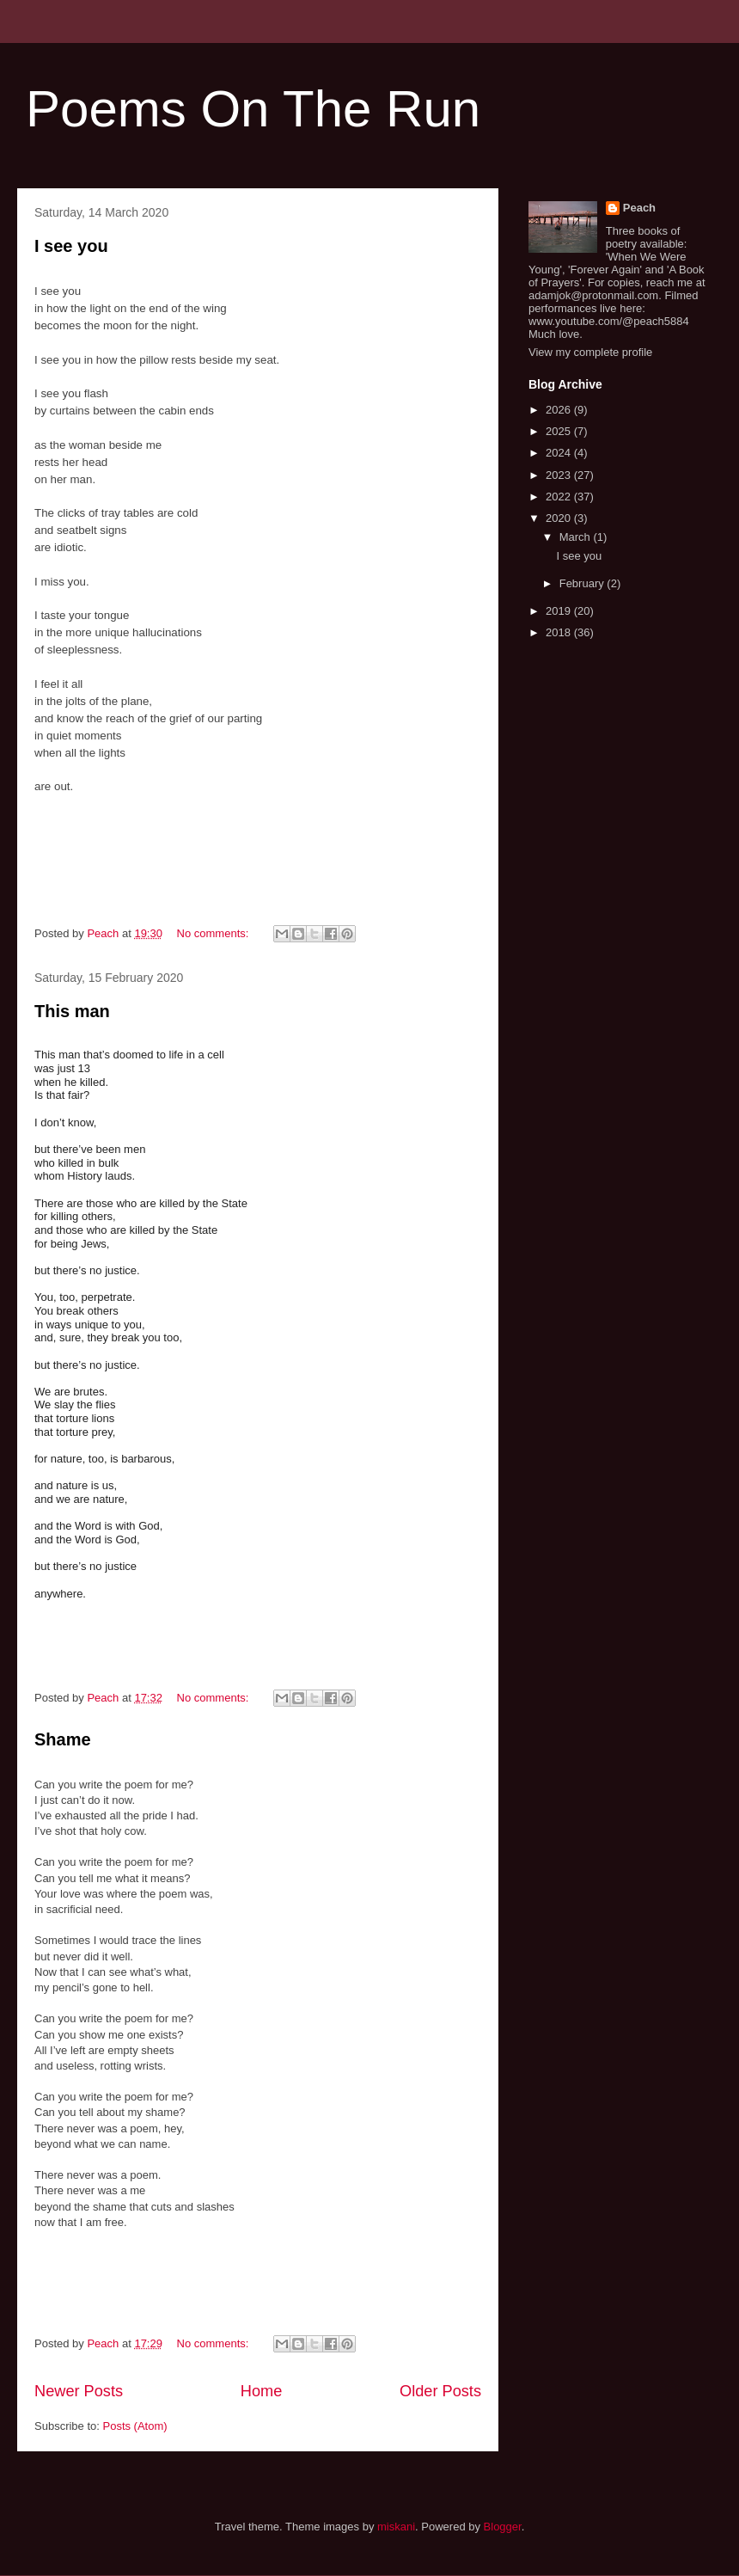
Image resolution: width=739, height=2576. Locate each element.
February (583, 583)
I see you (71, 245)
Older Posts (440, 2391)
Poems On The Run (253, 109)
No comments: (214, 933)
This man (72, 1011)
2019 (560, 610)
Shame (62, 1739)
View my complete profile (590, 352)
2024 (560, 452)
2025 (560, 431)
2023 (560, 475)
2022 (560, 496)
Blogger (503, 2526)
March (576, 537)
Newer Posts (78, 2391)
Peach (639, 207)
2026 (560, 409)
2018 (560, 632)
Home (262, 2391)
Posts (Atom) (135, 2426)
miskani (396, 2526)
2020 (560, 518)
